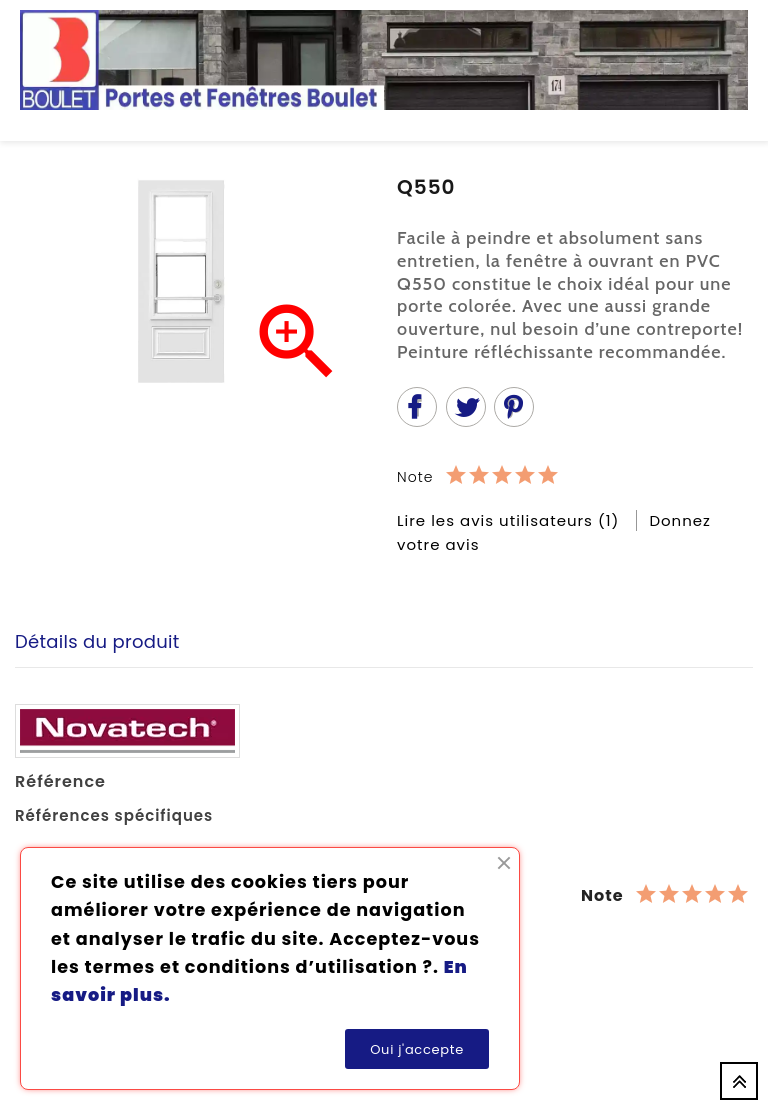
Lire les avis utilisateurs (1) (510, 520)
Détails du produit (97, 641)
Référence (60, 782)
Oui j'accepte (417, 1049)
